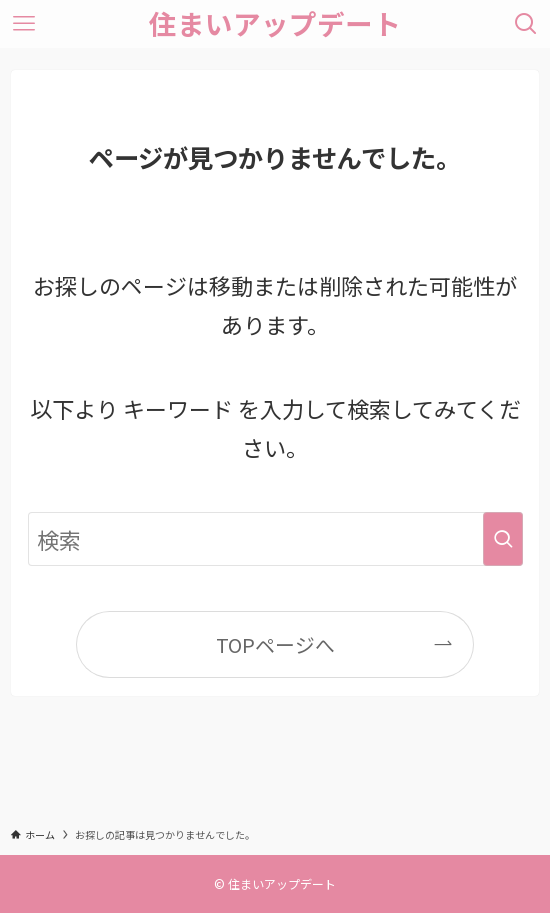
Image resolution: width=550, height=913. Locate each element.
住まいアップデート (275, 24)
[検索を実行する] (503, 539)
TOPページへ (275, 644)
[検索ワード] (275, 539)
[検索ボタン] (526, 24)
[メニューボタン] (24, 24)
